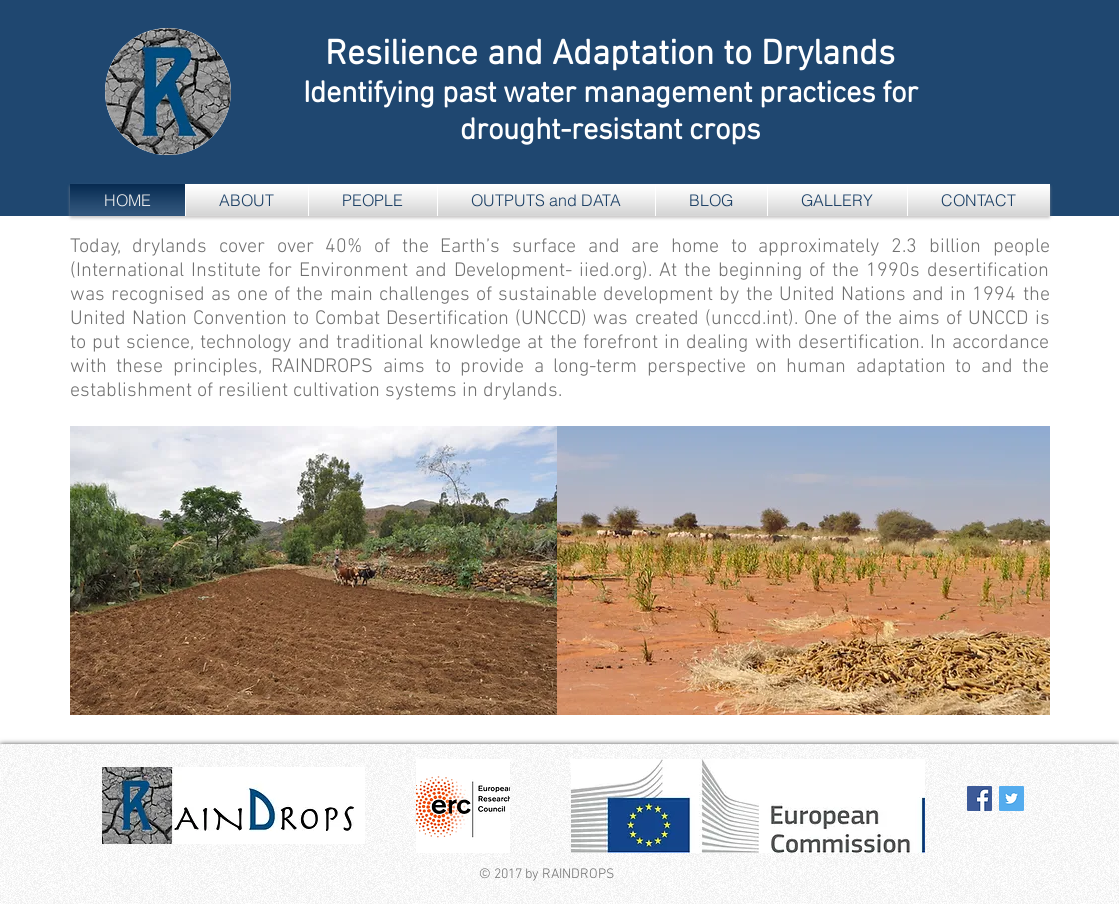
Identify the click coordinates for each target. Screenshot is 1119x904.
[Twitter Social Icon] (1011, 798)
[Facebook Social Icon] (979, 798)
